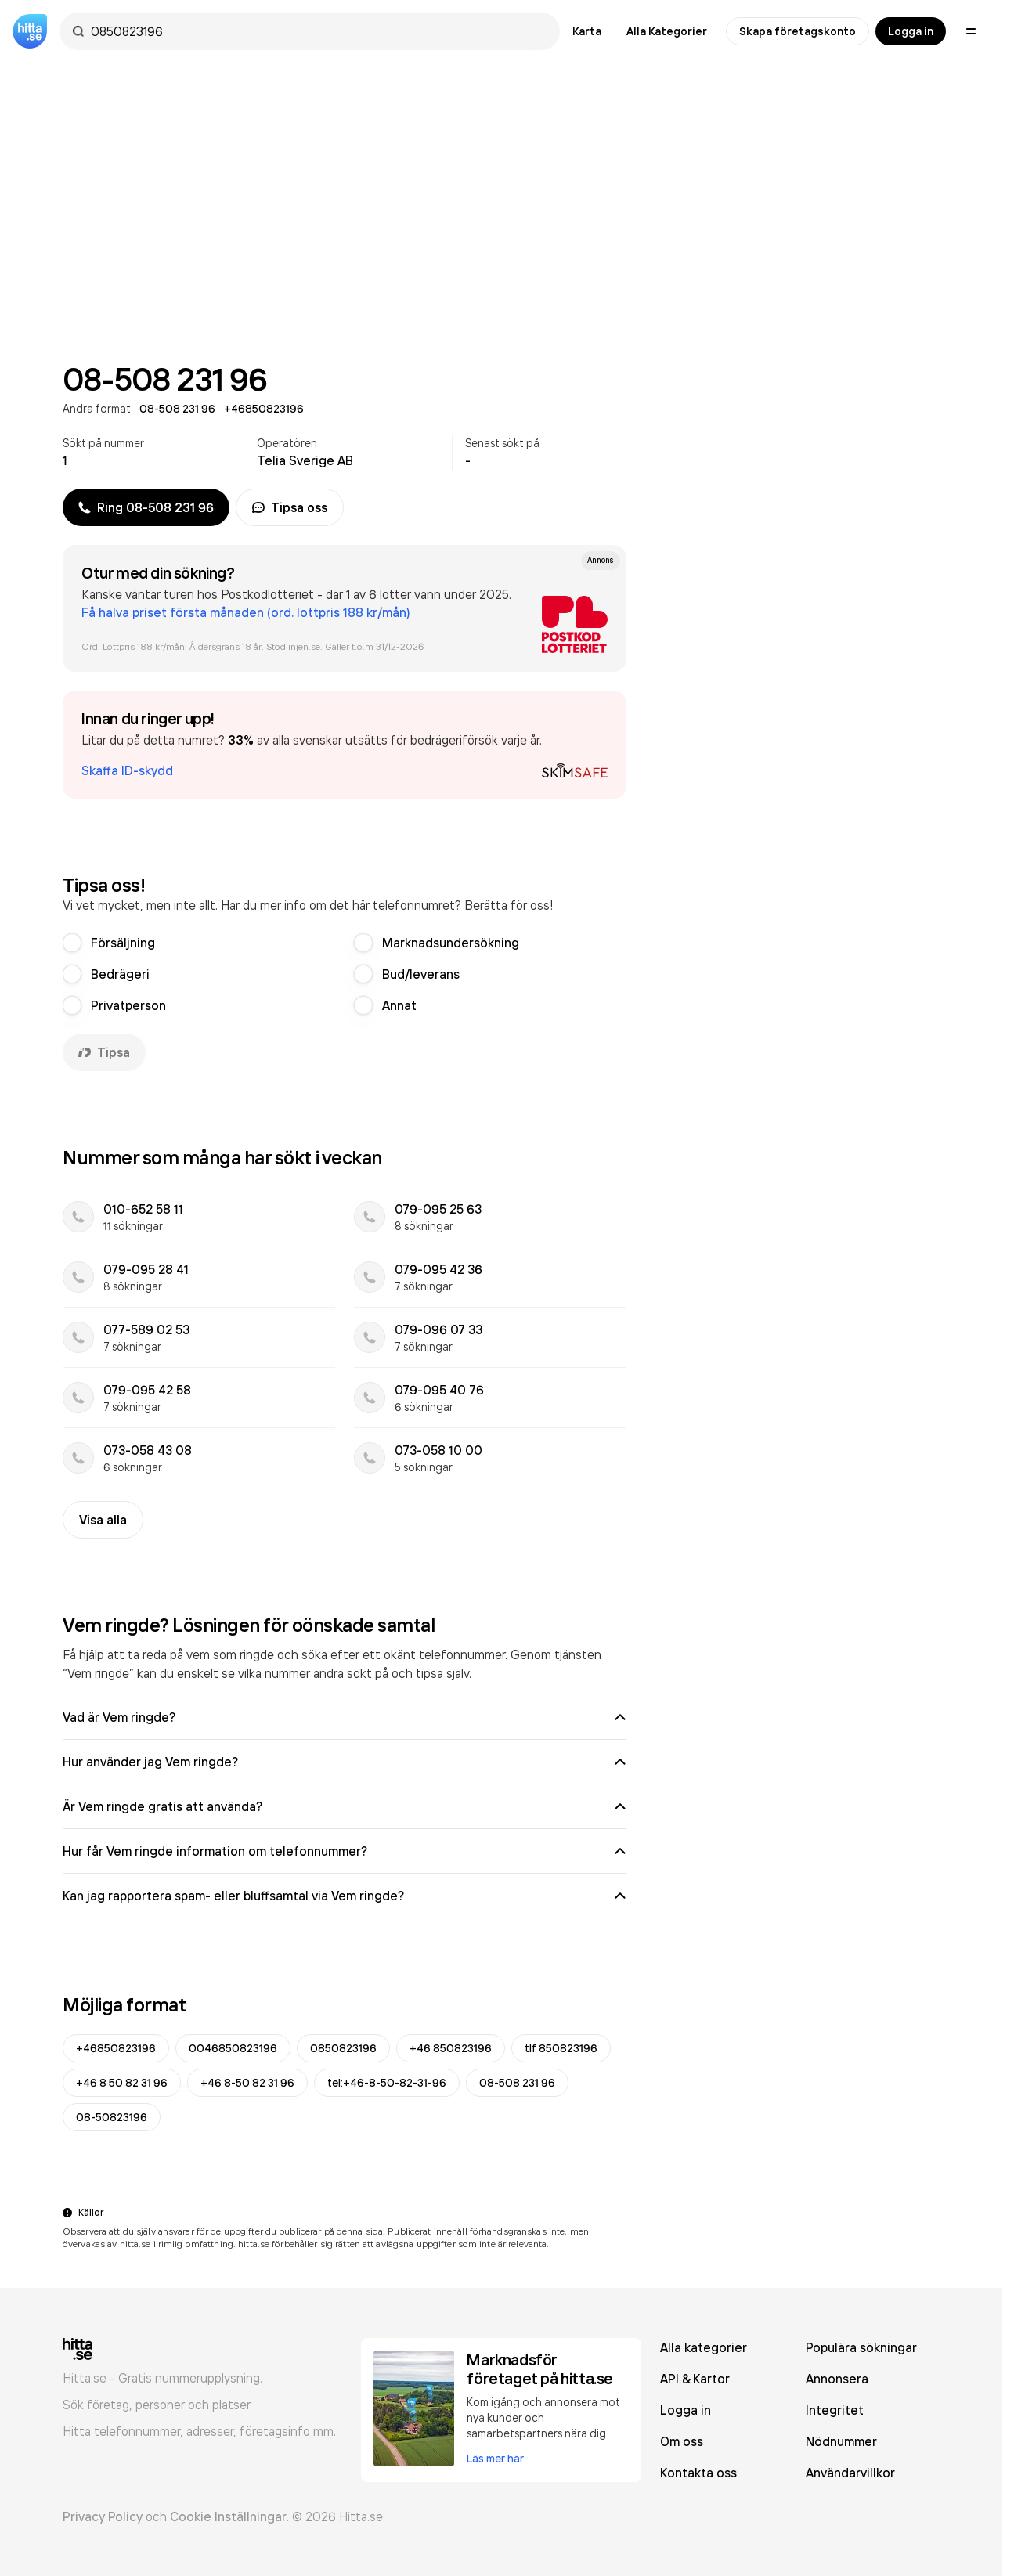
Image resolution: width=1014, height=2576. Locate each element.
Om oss (681, 2441)
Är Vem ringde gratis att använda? (344, 1806)
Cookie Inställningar (228, 2516)
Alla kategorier (703, 2347)
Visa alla (103, 1520)
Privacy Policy (103, 2516)
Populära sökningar (861, 2347)
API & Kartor (695, 2379)
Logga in (910, 31)
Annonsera (837, 2379)
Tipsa (104, 1052)
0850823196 (343, 2048)
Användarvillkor (850, 2472)
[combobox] (317, 31)
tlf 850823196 (561, 2048)
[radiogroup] (344, 974)
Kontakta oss (698, 2472)
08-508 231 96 (517, 2083)
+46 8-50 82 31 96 (247, 2083)
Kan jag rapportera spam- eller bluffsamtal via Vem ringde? (344, 1895)
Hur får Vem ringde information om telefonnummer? (344, 1851)
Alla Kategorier (666, 31)
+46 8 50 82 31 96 (122, 2083)
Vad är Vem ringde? (344, 1717)
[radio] (72, 942)
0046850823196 (233, 2048)
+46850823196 (116, 2048)
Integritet (835, 2410)
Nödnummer (841, 2441)
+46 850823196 (451, 2048)
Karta (586, 31)
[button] (344, 745)
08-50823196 (111, 2117)
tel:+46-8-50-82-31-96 (386, 2083)
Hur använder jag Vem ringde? (344, 1762)
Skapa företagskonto (797, 31)
